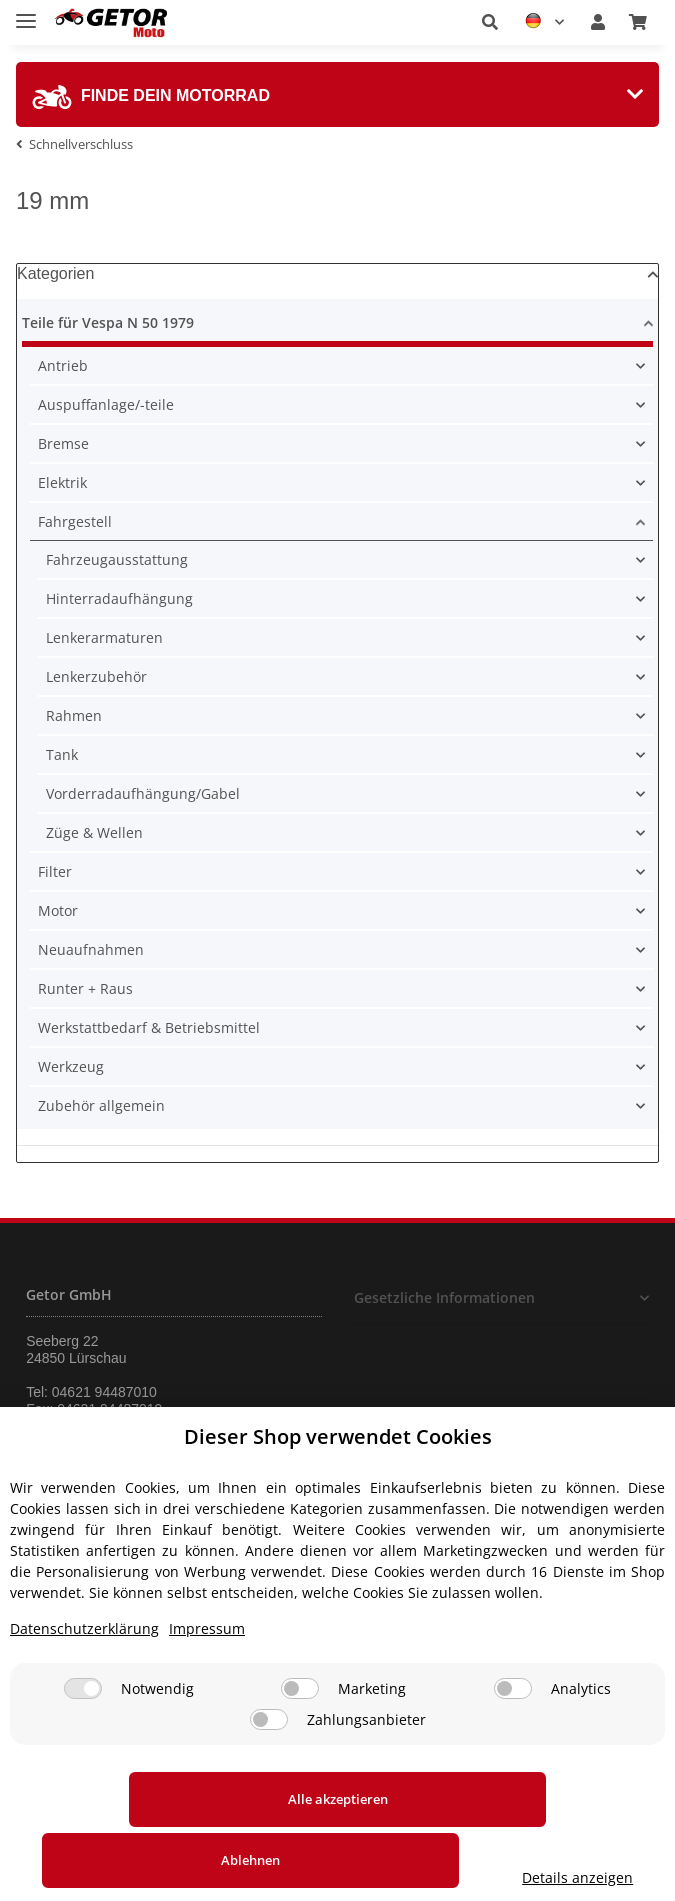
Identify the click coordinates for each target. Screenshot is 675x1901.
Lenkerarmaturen (104, 637)
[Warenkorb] (638, 22)
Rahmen (74, 715)
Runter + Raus (85, 988)
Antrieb (63, 365)
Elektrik (62, 482)
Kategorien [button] (55, 273)
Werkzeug (71, 1066)
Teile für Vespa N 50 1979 (108, 322)
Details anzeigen (585, 1877)
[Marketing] (300, 1749)
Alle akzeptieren (134, 1860)
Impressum (207, 1689)
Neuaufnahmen (91, 949)
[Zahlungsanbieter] (269, 1780)
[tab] (337, 94)
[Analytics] (513, 1749)
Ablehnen (382, 1860)
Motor (58, 910)
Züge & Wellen (94, 832)
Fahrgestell (75, 521)
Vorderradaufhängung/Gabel (143, 793)
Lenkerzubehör (96, 676)
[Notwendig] (83, 1749)
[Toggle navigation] (26, 12)
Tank (62, 754)
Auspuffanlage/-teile (106, 404)
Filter (55, 871)
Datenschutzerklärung (84, 1689)
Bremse (63, 443)
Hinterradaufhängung (119, 598)
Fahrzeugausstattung (117, 559)
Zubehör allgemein (101, 1105)
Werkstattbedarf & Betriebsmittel (149, 1027)
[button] (490, 22)
